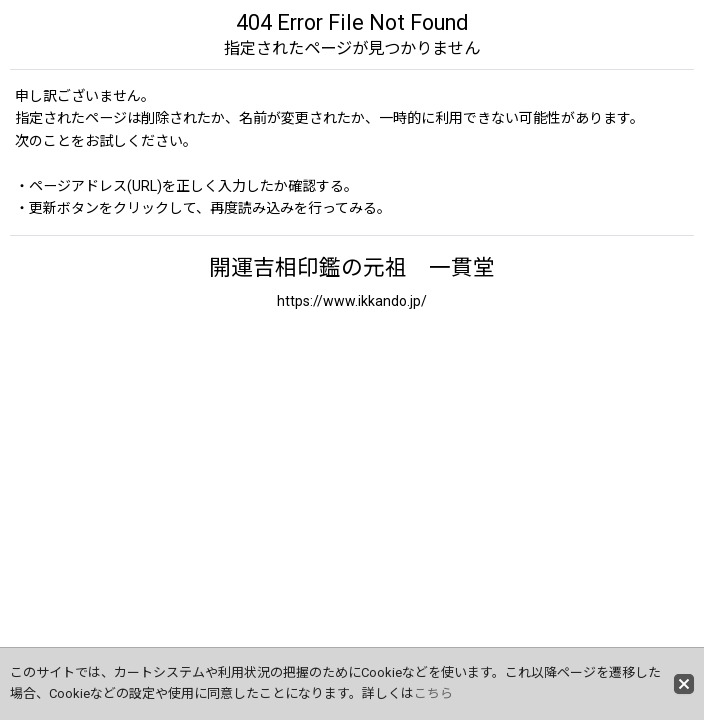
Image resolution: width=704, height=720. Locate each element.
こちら (433, 693)
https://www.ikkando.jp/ (352, 301)
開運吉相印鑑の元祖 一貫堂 (352, 267)
